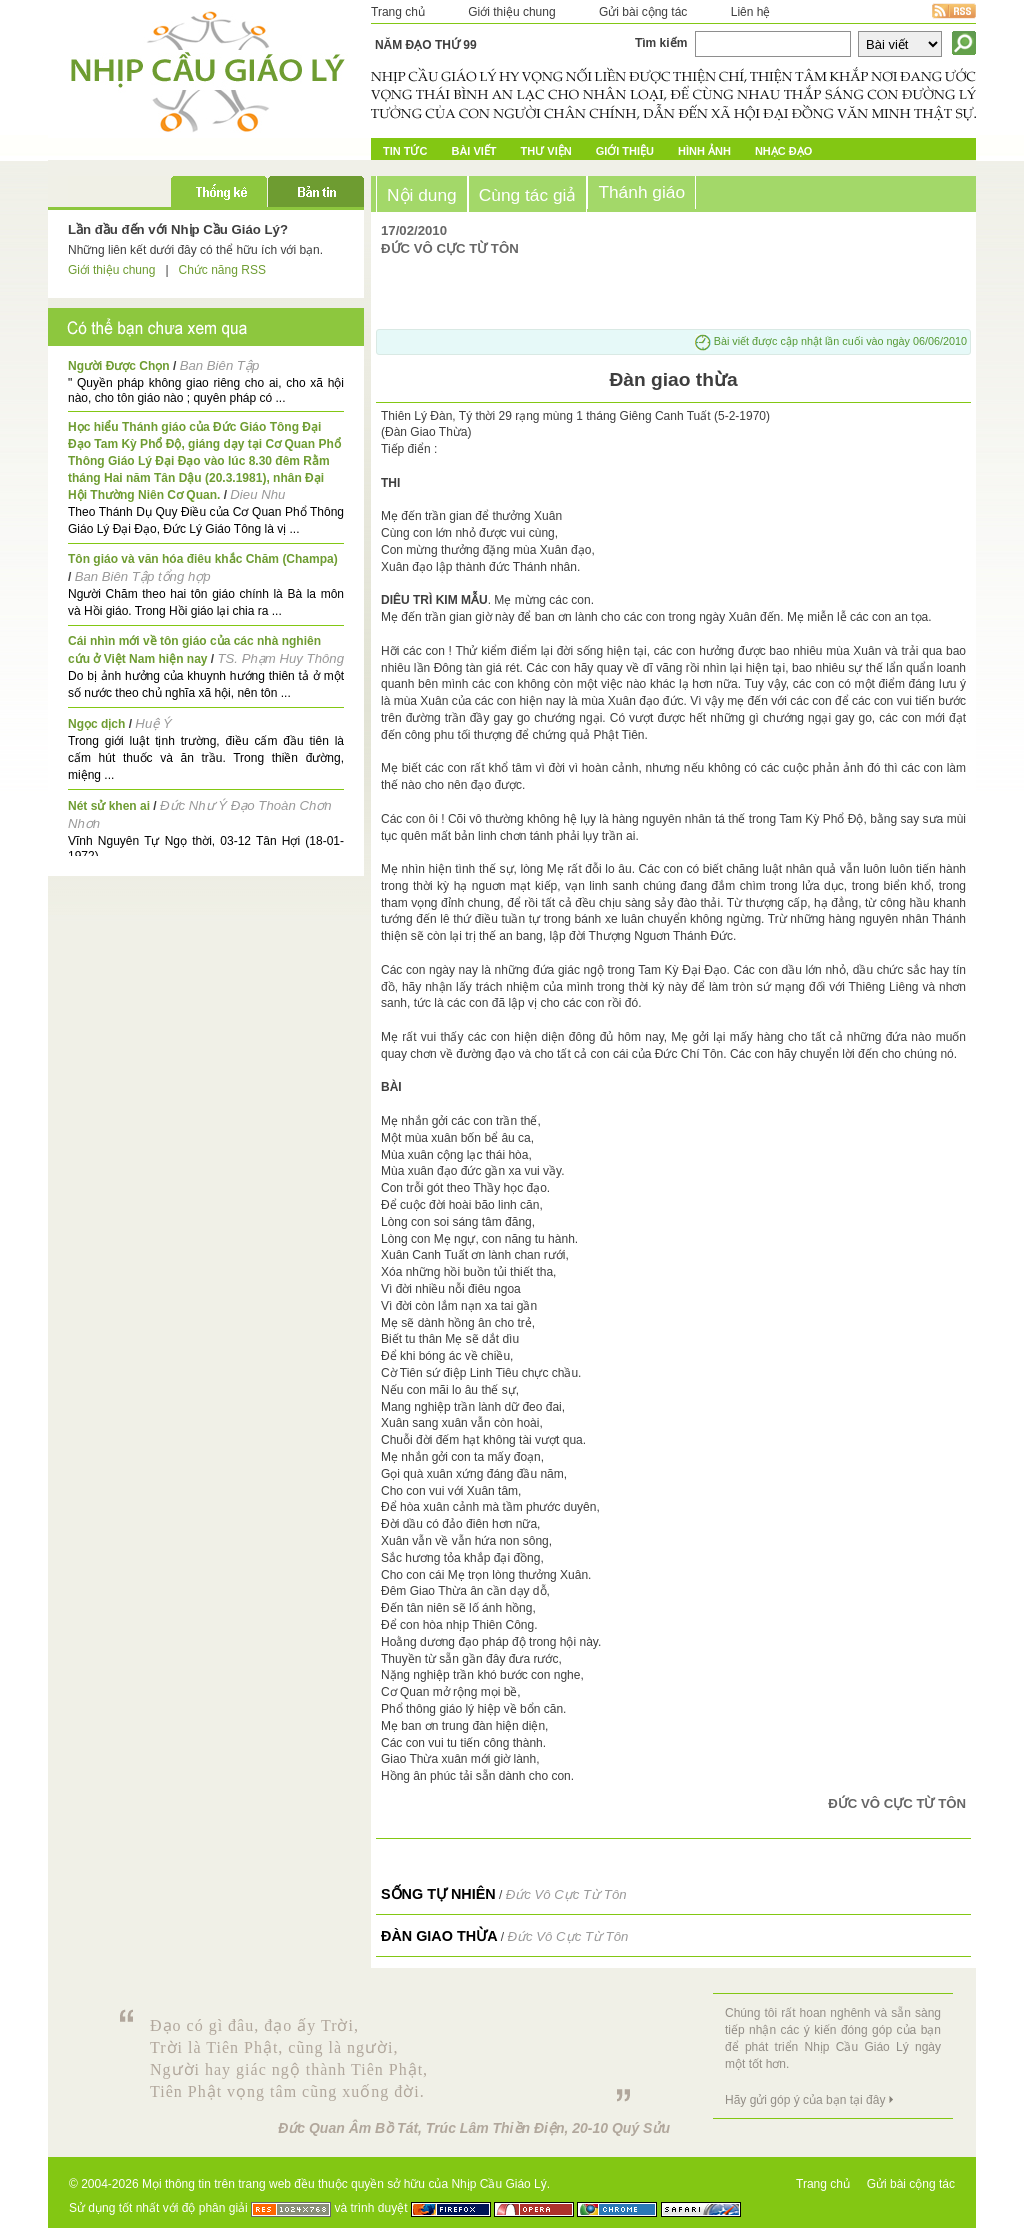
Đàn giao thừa (439, 1936)
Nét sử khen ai (109, 806)
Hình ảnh (704, 151)
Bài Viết (473, 151)
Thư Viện (546, 151)
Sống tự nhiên (438, 1894)
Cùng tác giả (528, 195)
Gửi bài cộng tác (643, 12)
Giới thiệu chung (511, 12)
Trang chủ (398, 12)
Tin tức (405, 151)
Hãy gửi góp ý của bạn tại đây (805, 2100)
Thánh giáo (641, 192)
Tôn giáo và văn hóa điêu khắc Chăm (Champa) (203, 559)
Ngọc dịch (96, 724)
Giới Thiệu (625, 151)
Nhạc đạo (783, 151)
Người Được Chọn (119, 366)
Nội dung (422, 195)
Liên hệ (751, 12)
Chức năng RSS (222, 270)
